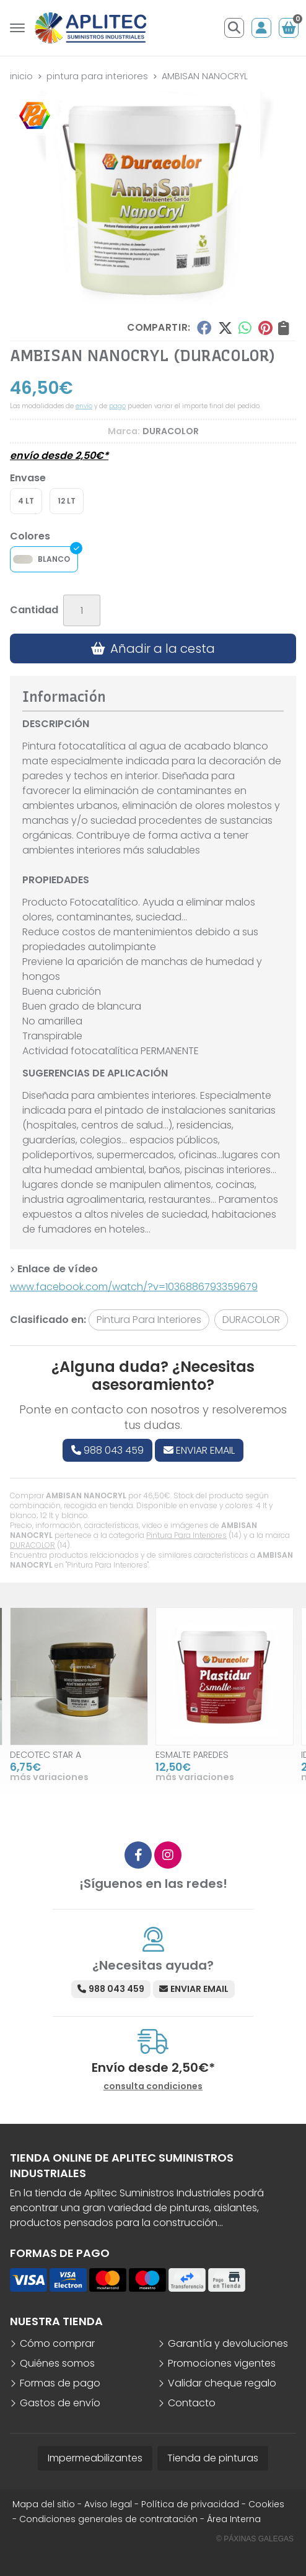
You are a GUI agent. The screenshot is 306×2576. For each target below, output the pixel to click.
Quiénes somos (57, 2363)
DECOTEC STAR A (45, 1755)
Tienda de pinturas (212, 2458)
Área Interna (234, 2519)
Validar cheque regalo (222, 2383)
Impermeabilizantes (95, 2458)
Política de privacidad (190, 2504)
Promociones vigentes (222, 2363)
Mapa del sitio (43, 2504)
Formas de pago (60, 2383)
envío (84, 406)
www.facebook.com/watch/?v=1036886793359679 (134, 1287)
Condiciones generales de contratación (108, 2519)
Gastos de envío (60, 2403)
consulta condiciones (153, 2086)
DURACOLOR (32, 1545)
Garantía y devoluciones (228, 2343)
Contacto (192, 2403)
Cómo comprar (57, 2343)
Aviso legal (108, 2504)
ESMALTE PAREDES (192, 1755)
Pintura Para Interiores (186, 1535)
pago (117, 406)
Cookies (266, 2504)
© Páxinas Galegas (255, 2539)
